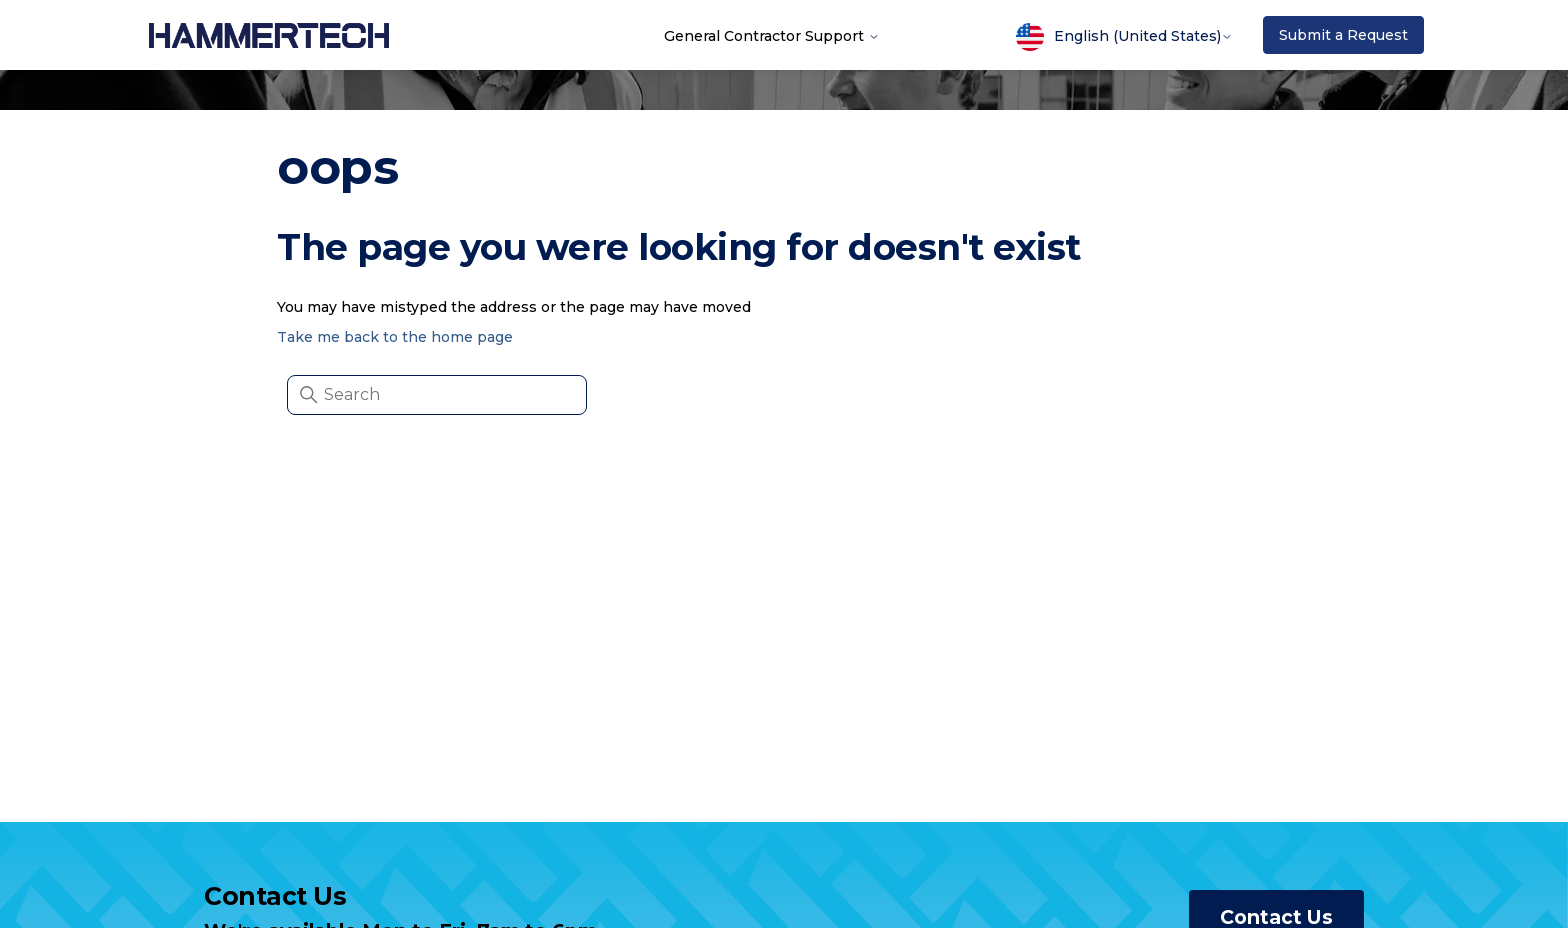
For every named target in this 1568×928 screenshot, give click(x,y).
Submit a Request (1343, 35)
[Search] (437, 395)
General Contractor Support (772, 35)
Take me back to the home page (395, 337)
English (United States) (1124, 37)
